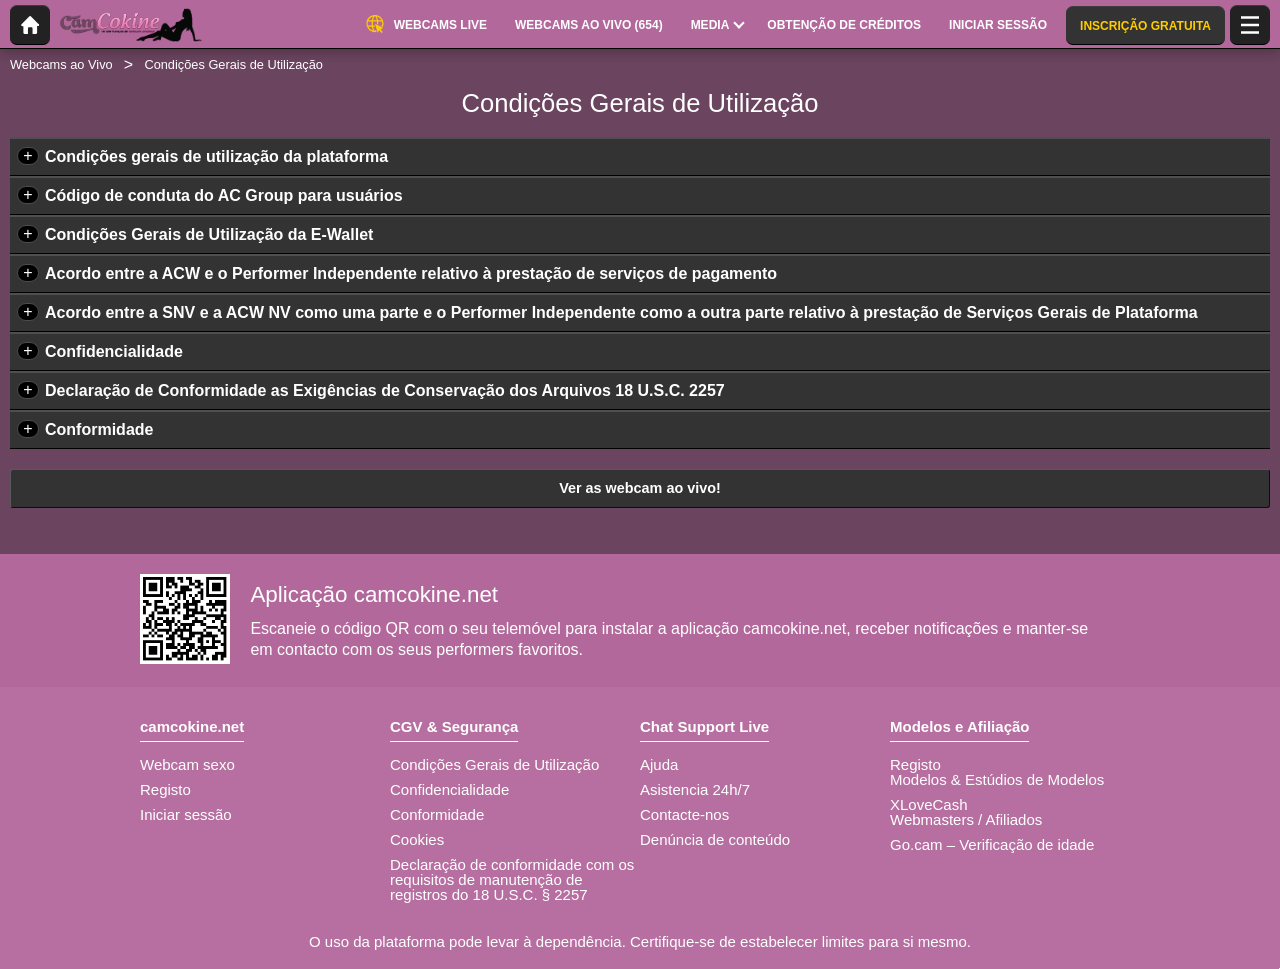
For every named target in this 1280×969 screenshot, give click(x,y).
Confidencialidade (114, 351)
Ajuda (659, 764)
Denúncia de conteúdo (715, 839)
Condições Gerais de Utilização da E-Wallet (209, 234)
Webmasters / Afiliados (966, 819)
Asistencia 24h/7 (695, 789)
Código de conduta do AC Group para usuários (224, 195)
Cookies (417, 839)
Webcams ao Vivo (61, 64)
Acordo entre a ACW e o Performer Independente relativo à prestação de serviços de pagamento (411, 273)
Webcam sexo (187, 764)
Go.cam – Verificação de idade (992, 844)
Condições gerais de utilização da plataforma (216, 156)
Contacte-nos (684, 814)
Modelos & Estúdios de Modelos (997, 779)
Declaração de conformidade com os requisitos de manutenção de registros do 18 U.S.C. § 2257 (512, 879)
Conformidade (99, 429)
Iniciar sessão (186, 814)
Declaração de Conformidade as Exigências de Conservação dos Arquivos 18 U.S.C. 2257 (385, 390)
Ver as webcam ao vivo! (640, 488)
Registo (165, 789)
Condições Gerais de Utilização (494, 764)
